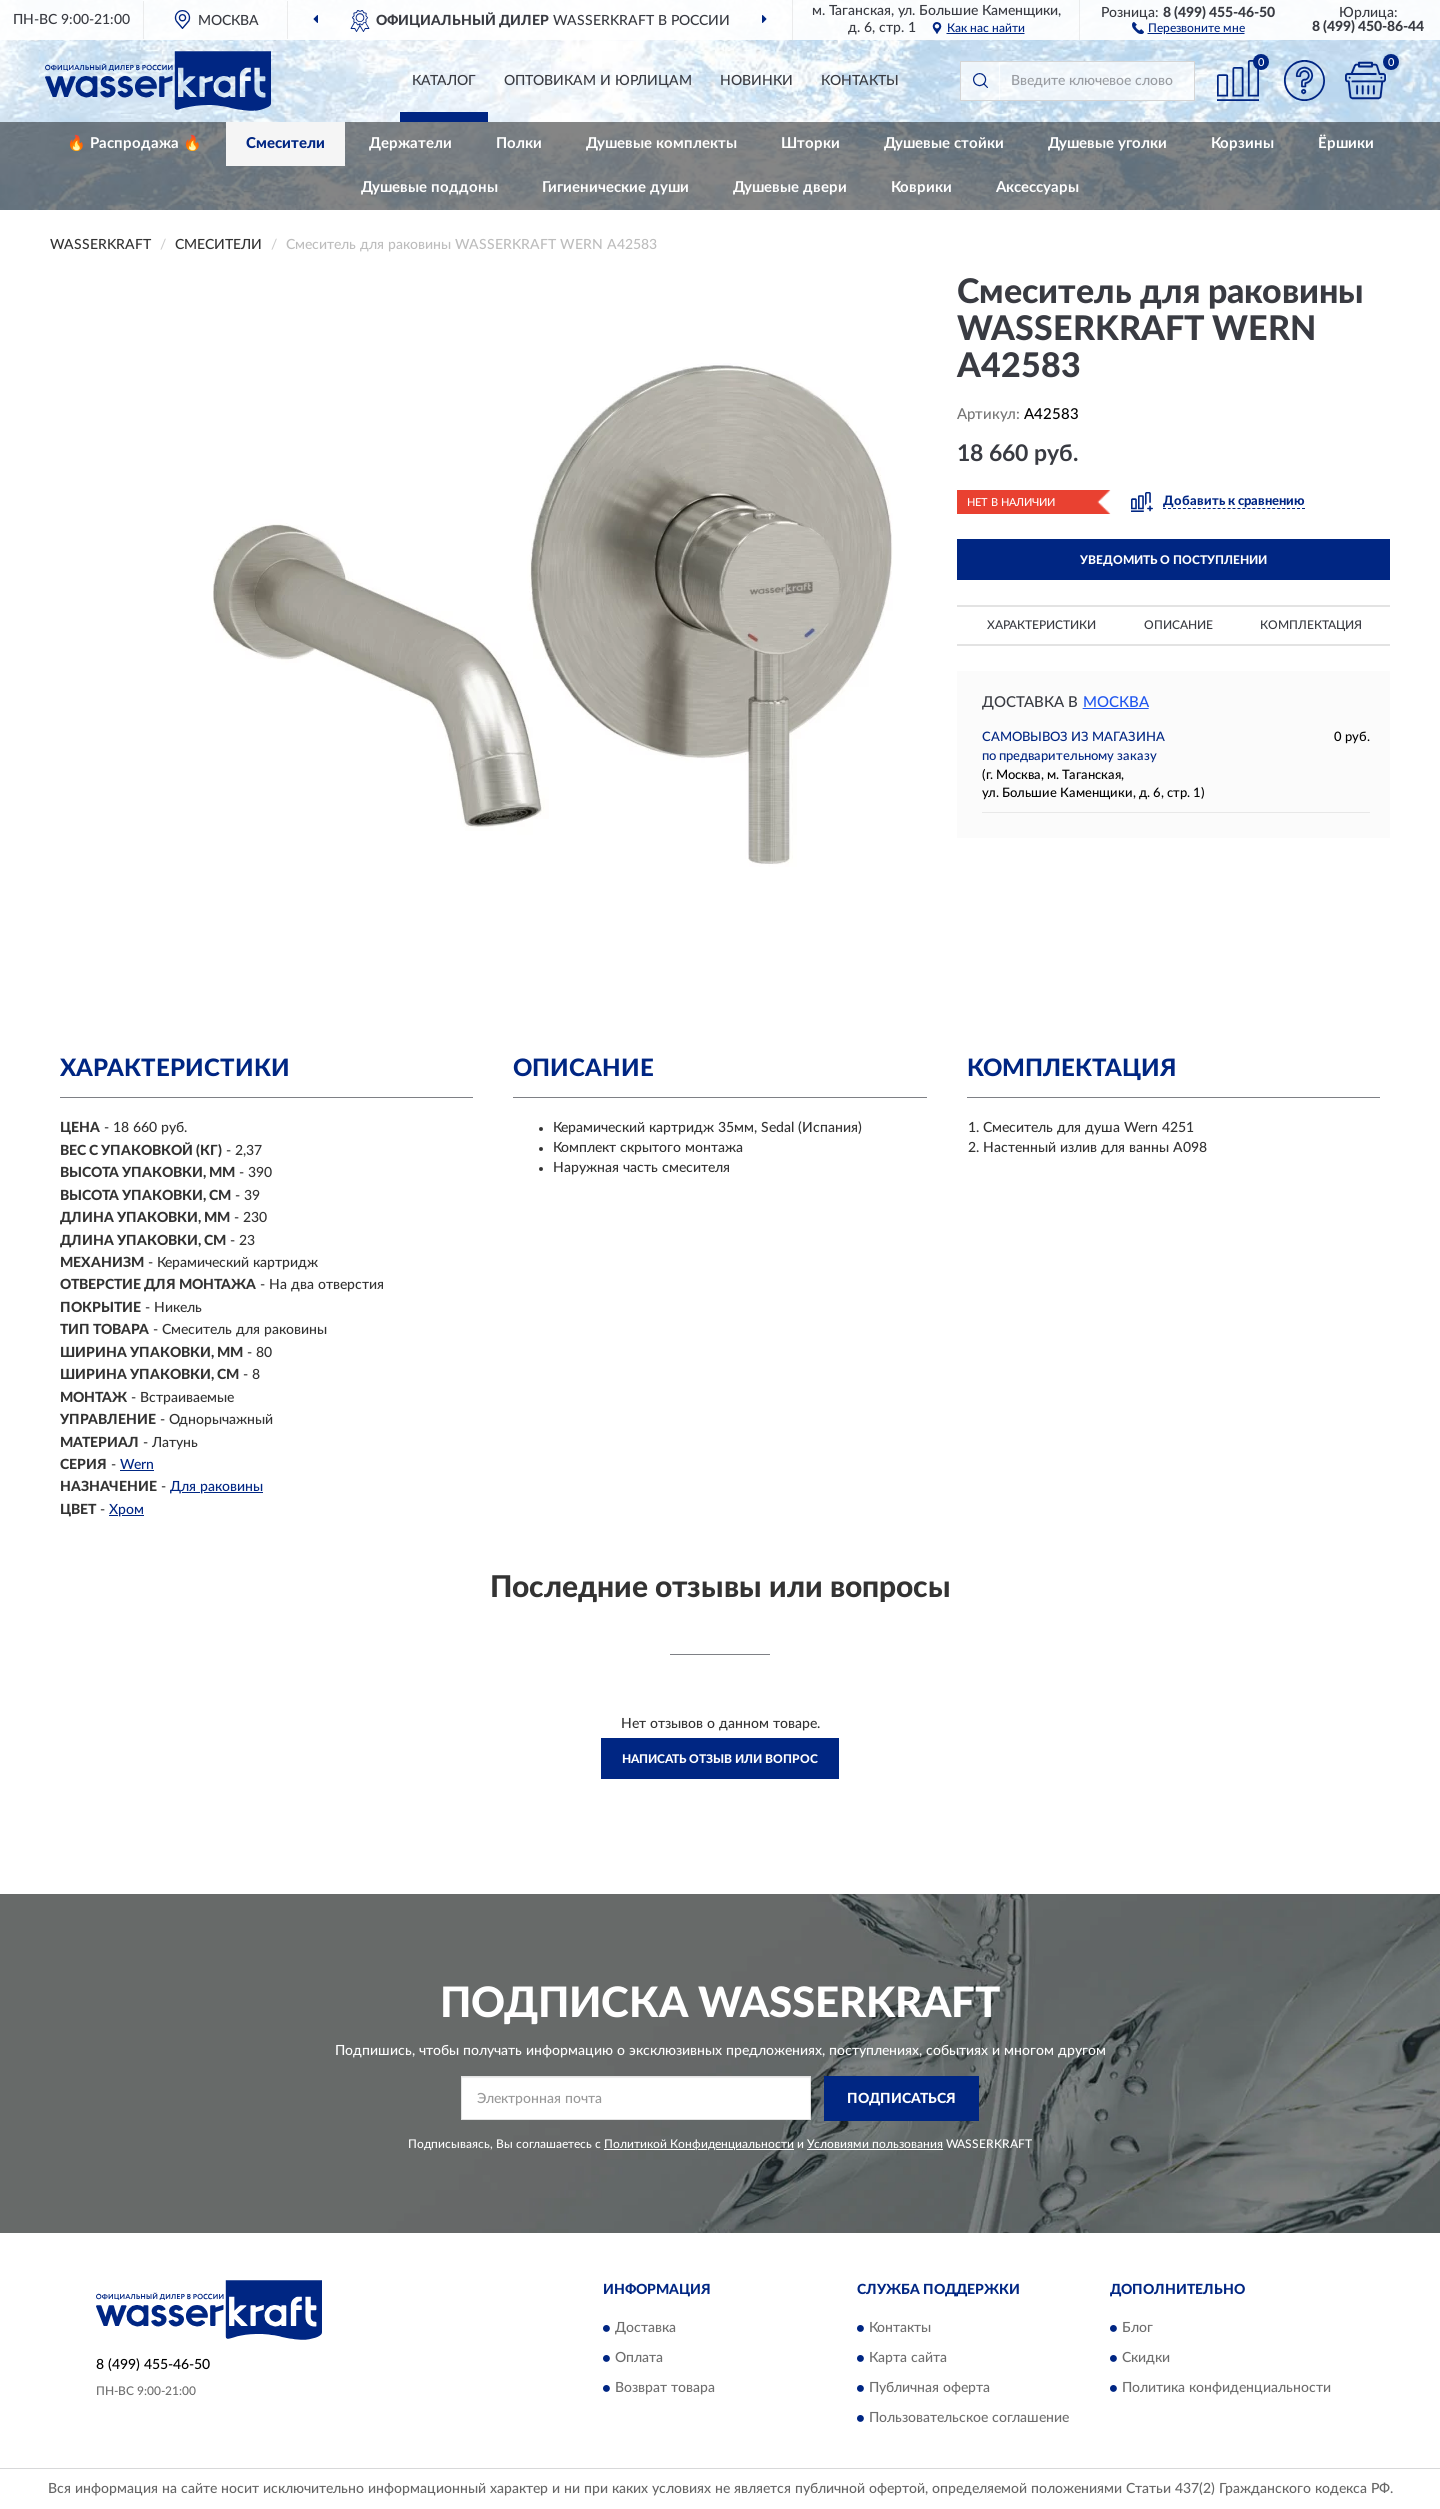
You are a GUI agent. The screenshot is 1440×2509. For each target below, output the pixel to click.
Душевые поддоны (429, 187)
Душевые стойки (944, 143)
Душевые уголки (1107, 143)
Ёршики (1346, 143)
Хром (126, 1510)
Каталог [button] (444, 81)
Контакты (860, 81)
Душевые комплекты (661, 143)
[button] (1188, 27)
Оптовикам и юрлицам (598, 81)
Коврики (921, 187)
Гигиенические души (615, 187)
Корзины (1242, 143)
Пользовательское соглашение (969, 2419)
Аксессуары (1037, 187)
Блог (1137, 2329)
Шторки (810, 143)
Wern (137, 1465)
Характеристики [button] (1041, 625)
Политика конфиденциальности (1226, 2389)
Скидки (1146, 2359)
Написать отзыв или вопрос (720, 1759)
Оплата (639, 2359)
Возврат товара (665, 2389)
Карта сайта (908, 2359)
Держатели (410, 143)
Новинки (756, 81)
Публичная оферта (929, 2389)
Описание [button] (1178, 625)
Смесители (285, 143)
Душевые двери (790, 187)
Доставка (645, 2329)
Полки (519, 143)
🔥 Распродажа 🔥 (134, 143)
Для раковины (216, 1487)
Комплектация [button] (1311, 625)
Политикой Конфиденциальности (699, 2144)
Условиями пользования (875, 2144)
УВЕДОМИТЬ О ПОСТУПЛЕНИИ (1173, 560)
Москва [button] (1116, 702)
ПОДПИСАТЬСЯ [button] (901, 2099)
